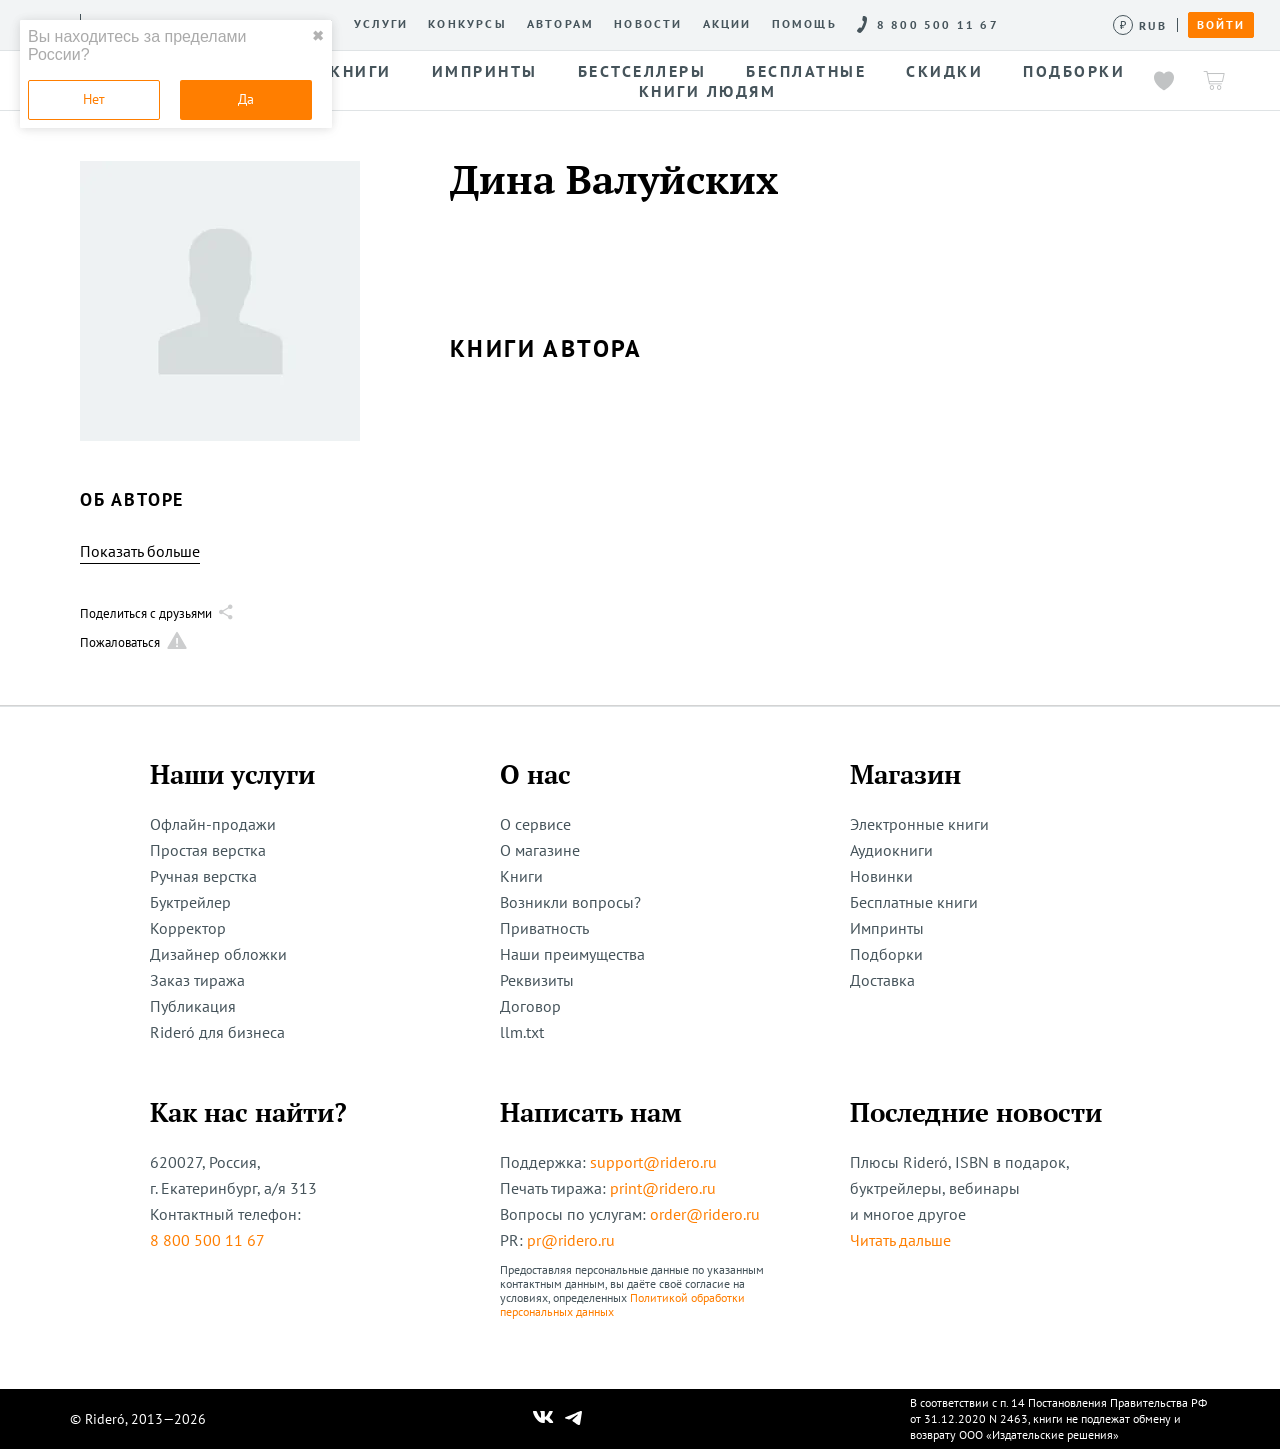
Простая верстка (208, 850)
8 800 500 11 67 (207, 1240)
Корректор (188, 928)
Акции (727, 24)
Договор (530, 1006)
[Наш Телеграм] (574, 1419)
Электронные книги (919, 824)
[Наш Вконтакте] (543, 1419)
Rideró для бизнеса (217, 1032)
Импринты (887, 928)
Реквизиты (537, 980)
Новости (648, 24)
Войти (1221, 25)
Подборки (886, 954)
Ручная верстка (203, 876)
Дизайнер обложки (218, 954)
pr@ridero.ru (571, 1240)
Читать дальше (900, 1240)
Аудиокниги (891, 850)
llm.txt (522, 1032)
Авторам (560, 24)
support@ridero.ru (653, 1162)
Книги (521, 876)
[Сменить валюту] (1140, 25)
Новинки (881, 876)
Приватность (544, 928)
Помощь (804, 24)
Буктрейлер (190, 902)
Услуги (381, 24)
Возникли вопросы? (570, 902)
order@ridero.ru (705, 1214)
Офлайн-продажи (213, 824)
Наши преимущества (572, 954)
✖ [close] (318, 36)
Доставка (882, 980)
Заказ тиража (197, 980)
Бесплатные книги (914, 902)
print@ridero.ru (663, 1188)
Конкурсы (467, 24)
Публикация (193, 1006)
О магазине (540, 850)
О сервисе (535, 824)
